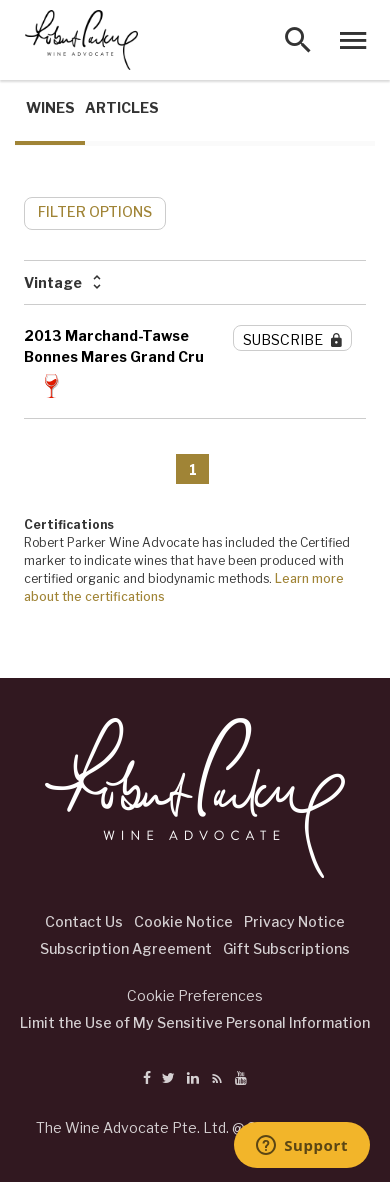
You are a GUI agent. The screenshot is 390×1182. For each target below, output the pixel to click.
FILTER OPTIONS (95, 211)
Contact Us (84, 921)
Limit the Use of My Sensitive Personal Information (195, 1022)
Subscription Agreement (126, 948)
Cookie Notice (183, 921)
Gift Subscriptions (286, 948)
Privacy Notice (294, 921)
